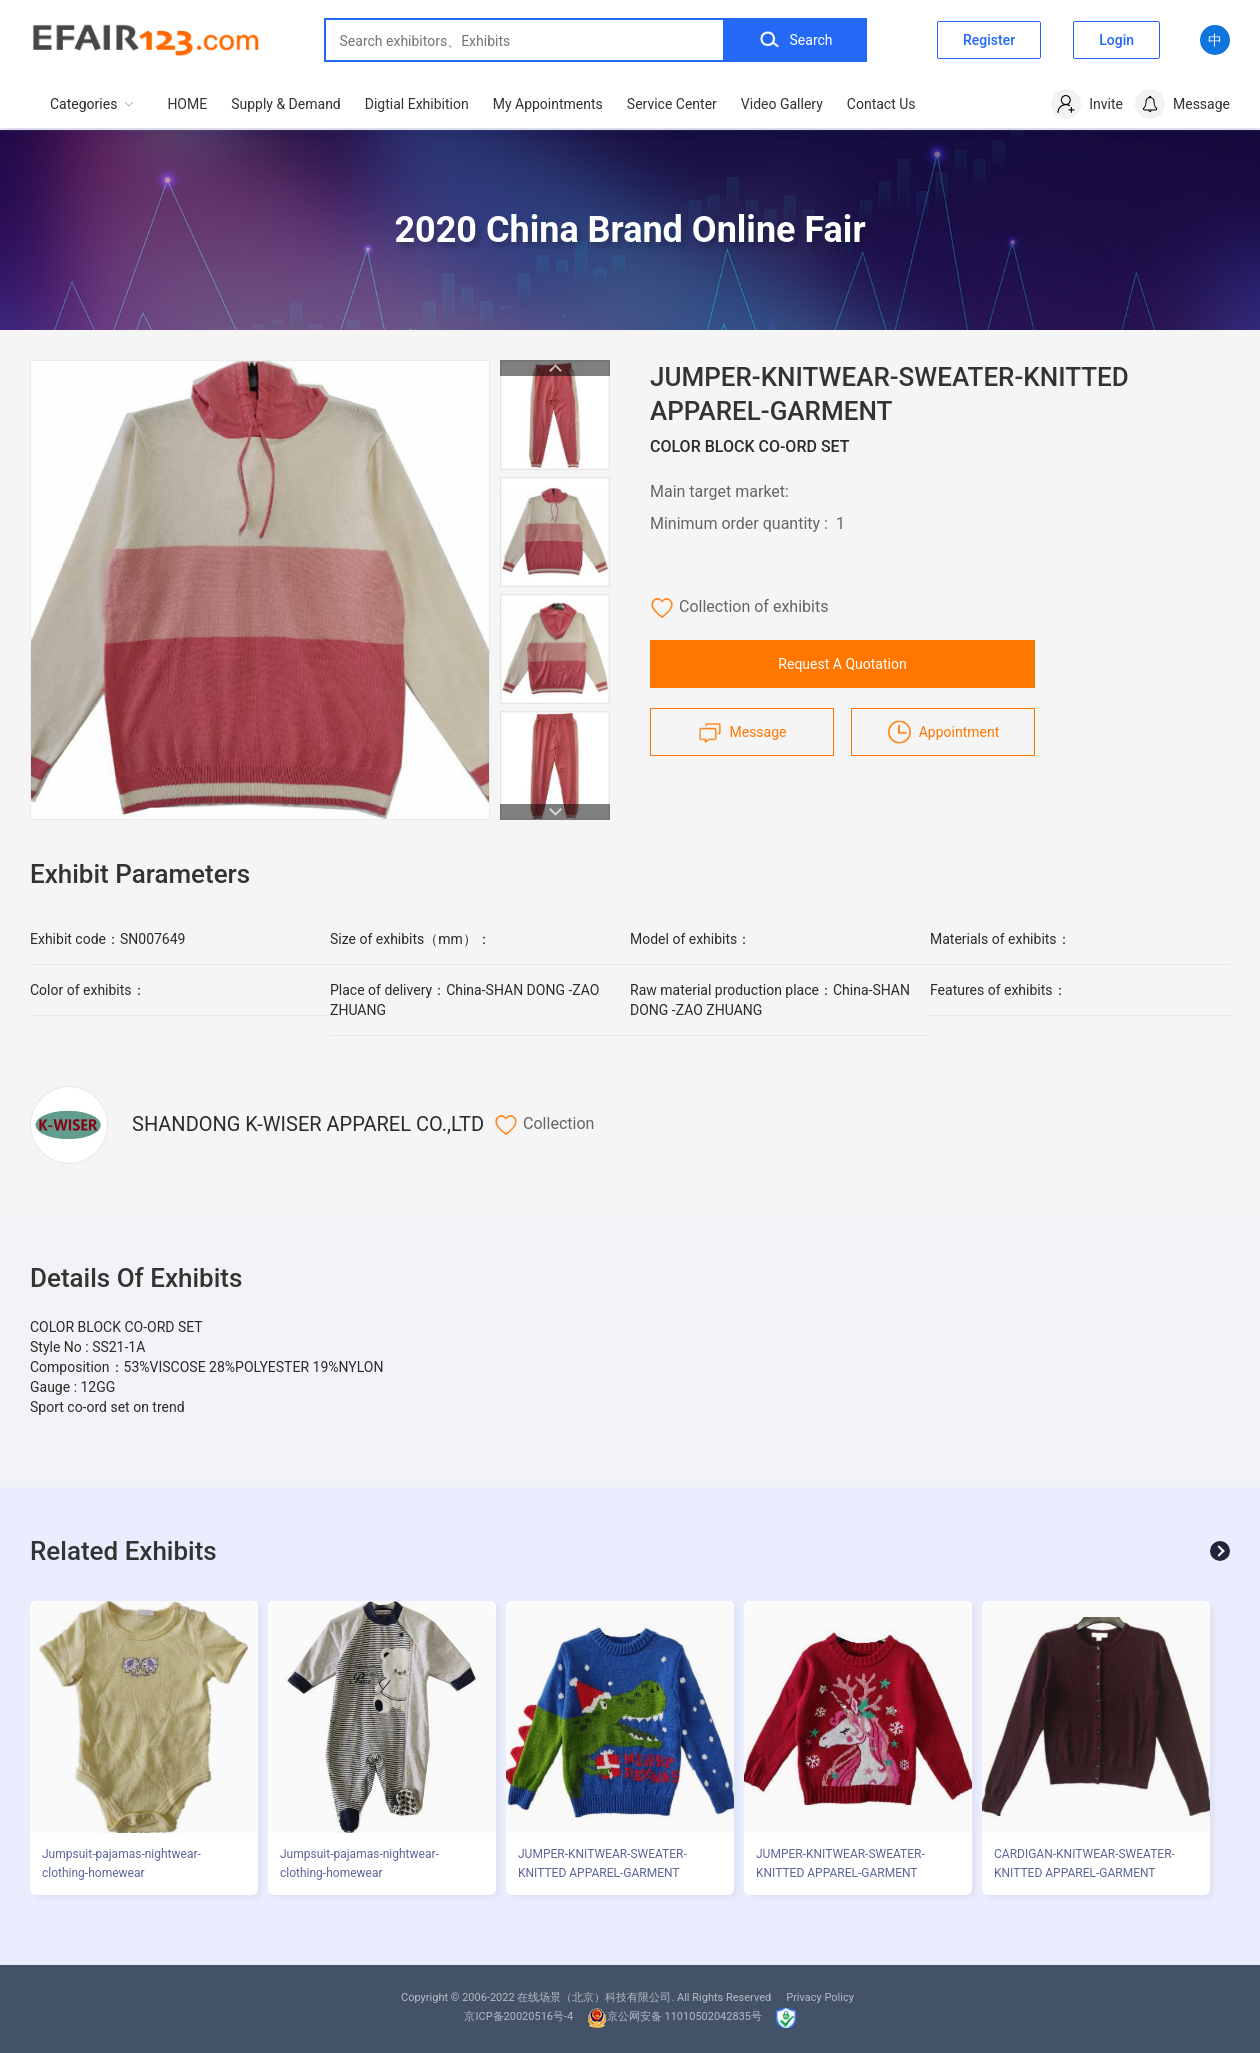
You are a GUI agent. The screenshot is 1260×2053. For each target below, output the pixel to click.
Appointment (943, 732)
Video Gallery (782, 104)
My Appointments (548, 104)
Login (1116, 40)
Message (742, 732)
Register (989, 40)
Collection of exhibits (739, 608)
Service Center (672, 104)
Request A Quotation (842, 664)
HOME (187, 104)
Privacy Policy (820, 1997)
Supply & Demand (286, 104)
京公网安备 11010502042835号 (674, 2016)
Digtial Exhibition (417, 104)
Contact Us (881, 104)
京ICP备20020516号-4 (518, 2016)
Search (795, 40)
